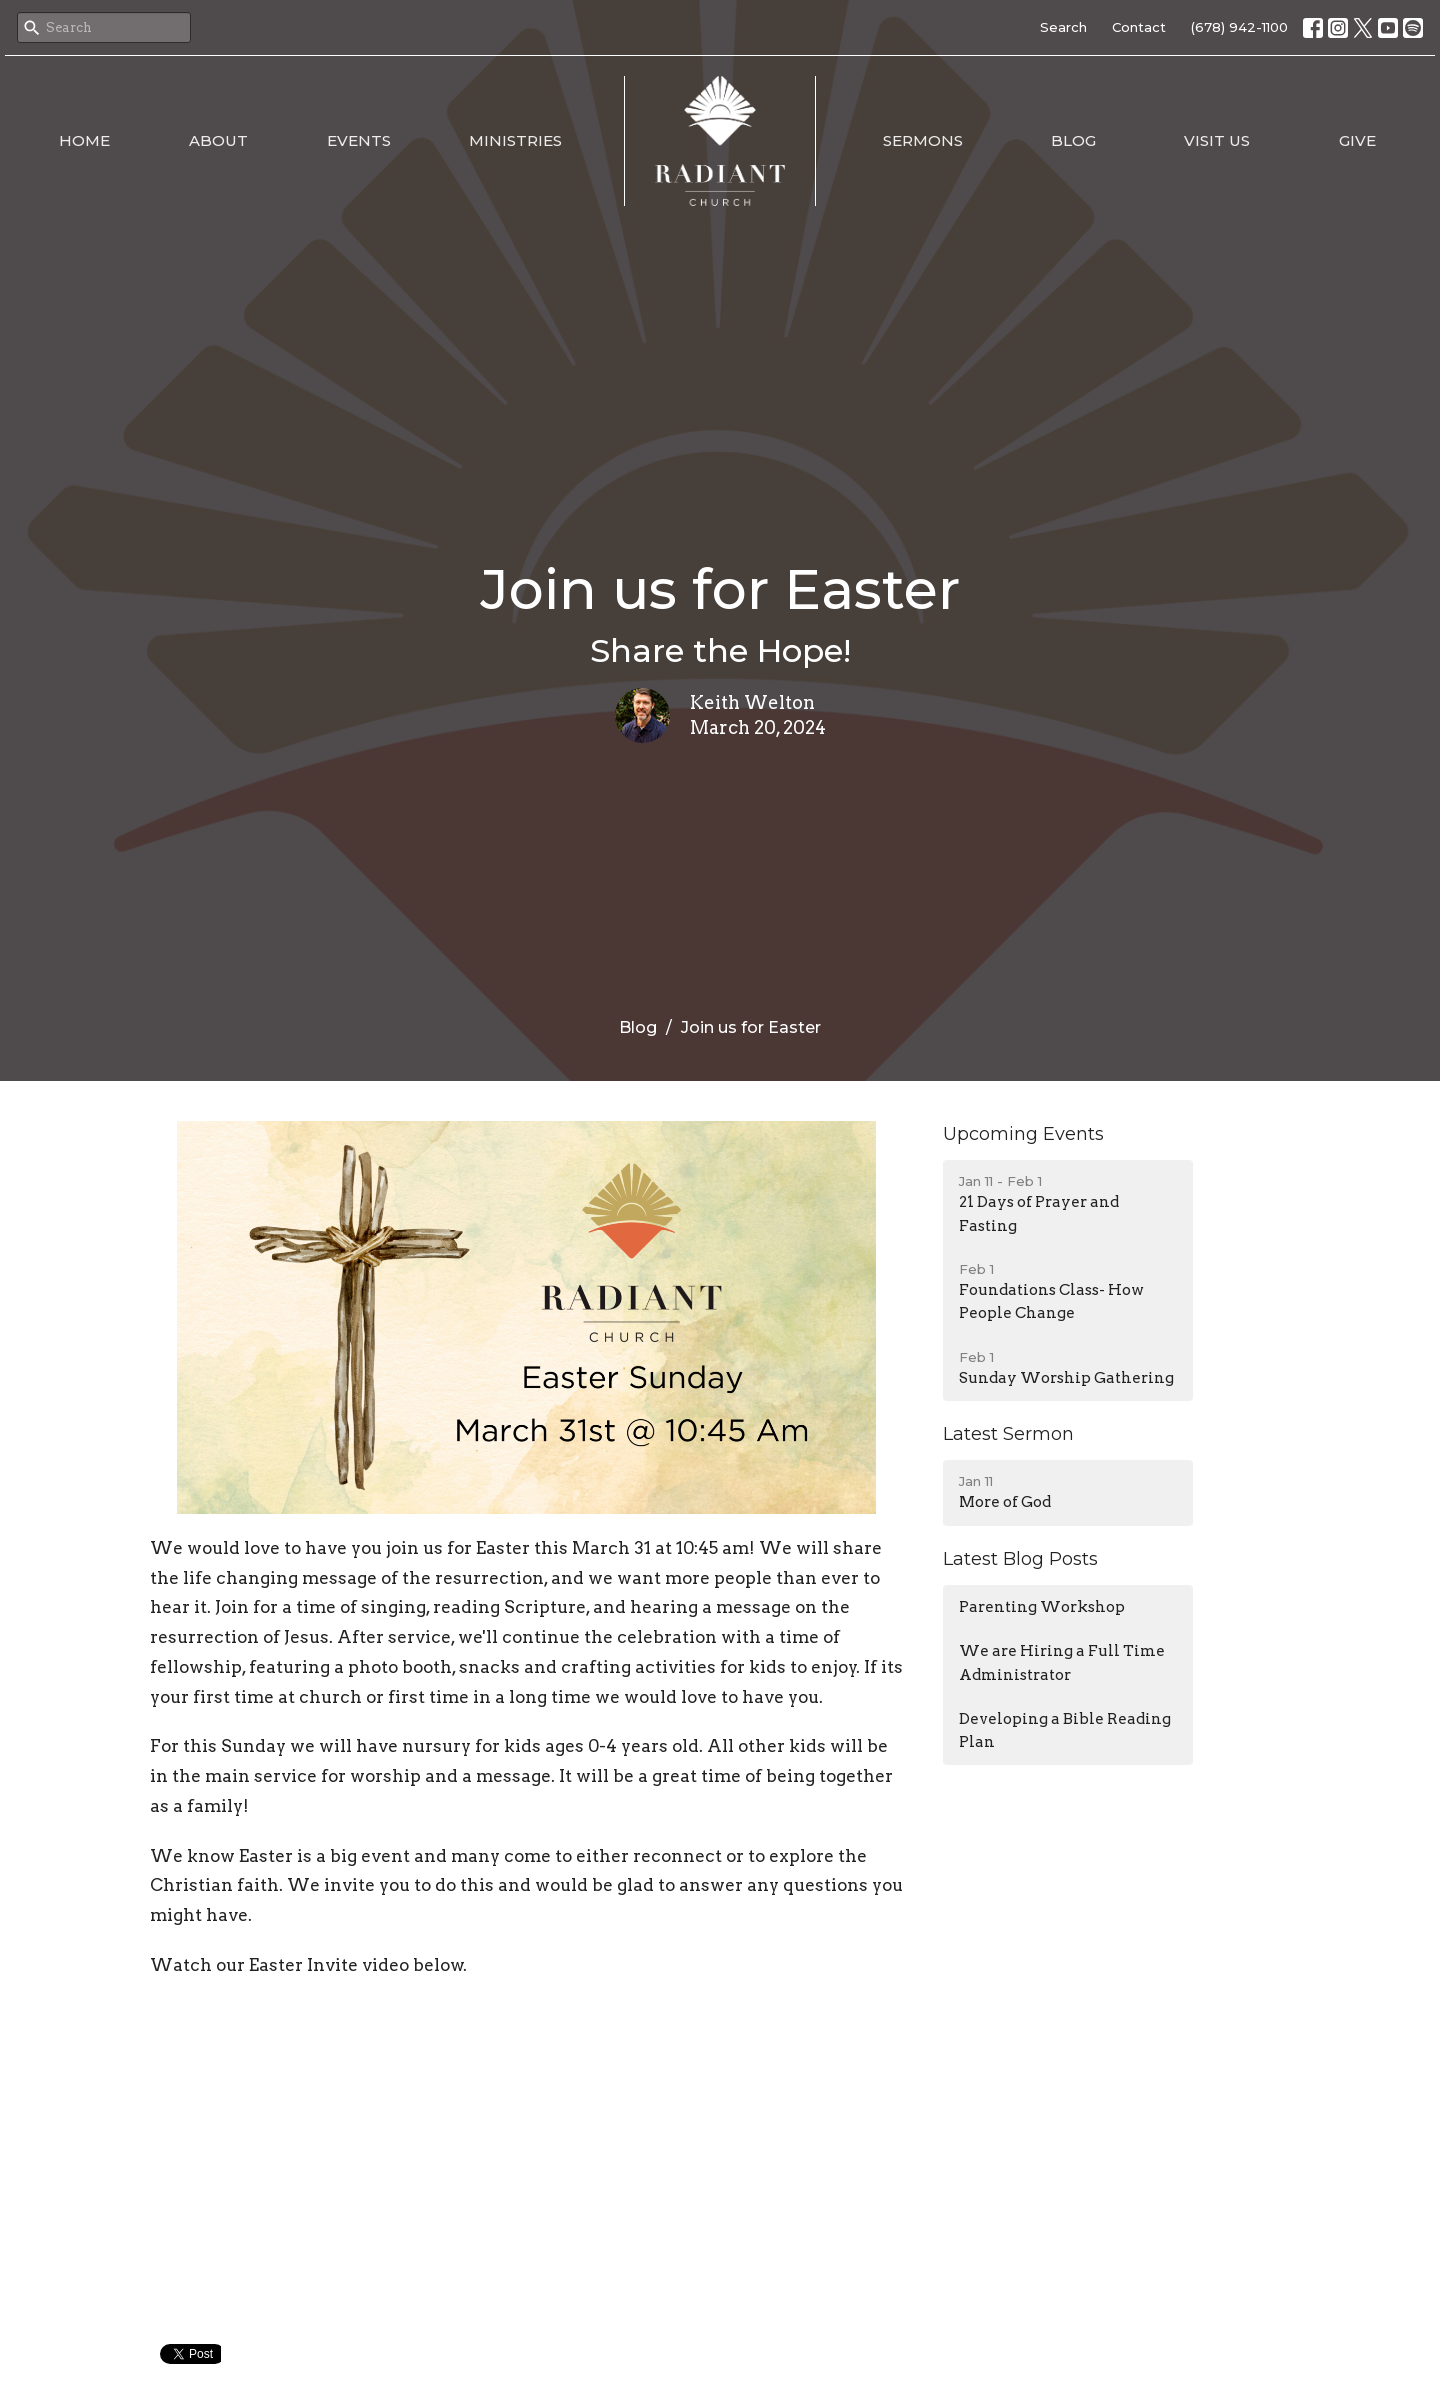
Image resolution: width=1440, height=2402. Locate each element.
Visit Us (1217, 140)
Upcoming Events (1023, 1134)
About (218, 140)
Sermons (923, 140)
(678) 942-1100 (1239, 27)
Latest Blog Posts (1020, 1559)
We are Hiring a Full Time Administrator (1062, 1662)
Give (1357, 140)
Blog (1073, 140)
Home (84, 140)
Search (1063, 27)
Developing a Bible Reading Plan (1065, 1730)
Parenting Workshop (1042, 1607)
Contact (1139, 27)
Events (359, 140)
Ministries (515, 140)
